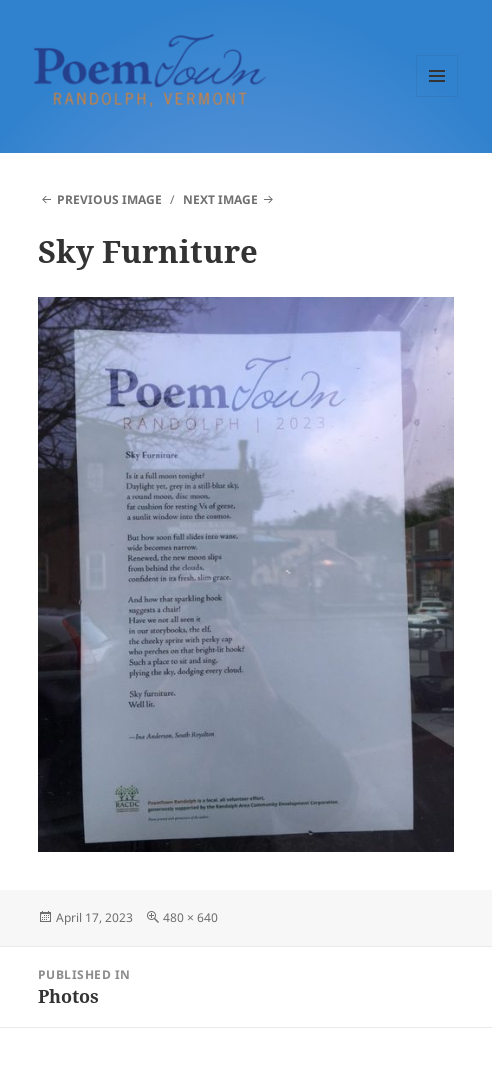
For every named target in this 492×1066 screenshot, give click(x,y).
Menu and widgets (437, 96)
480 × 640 (190, 917)
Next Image (220, 199)
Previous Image (109, 199)
